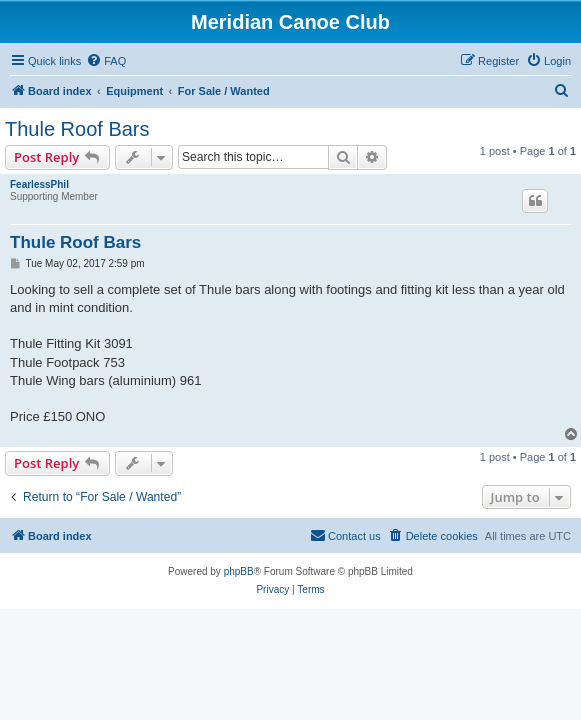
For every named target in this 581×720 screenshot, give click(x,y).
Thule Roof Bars (77, 129)
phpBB (239, 571)
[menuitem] (106, 61)
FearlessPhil (39, 184)
